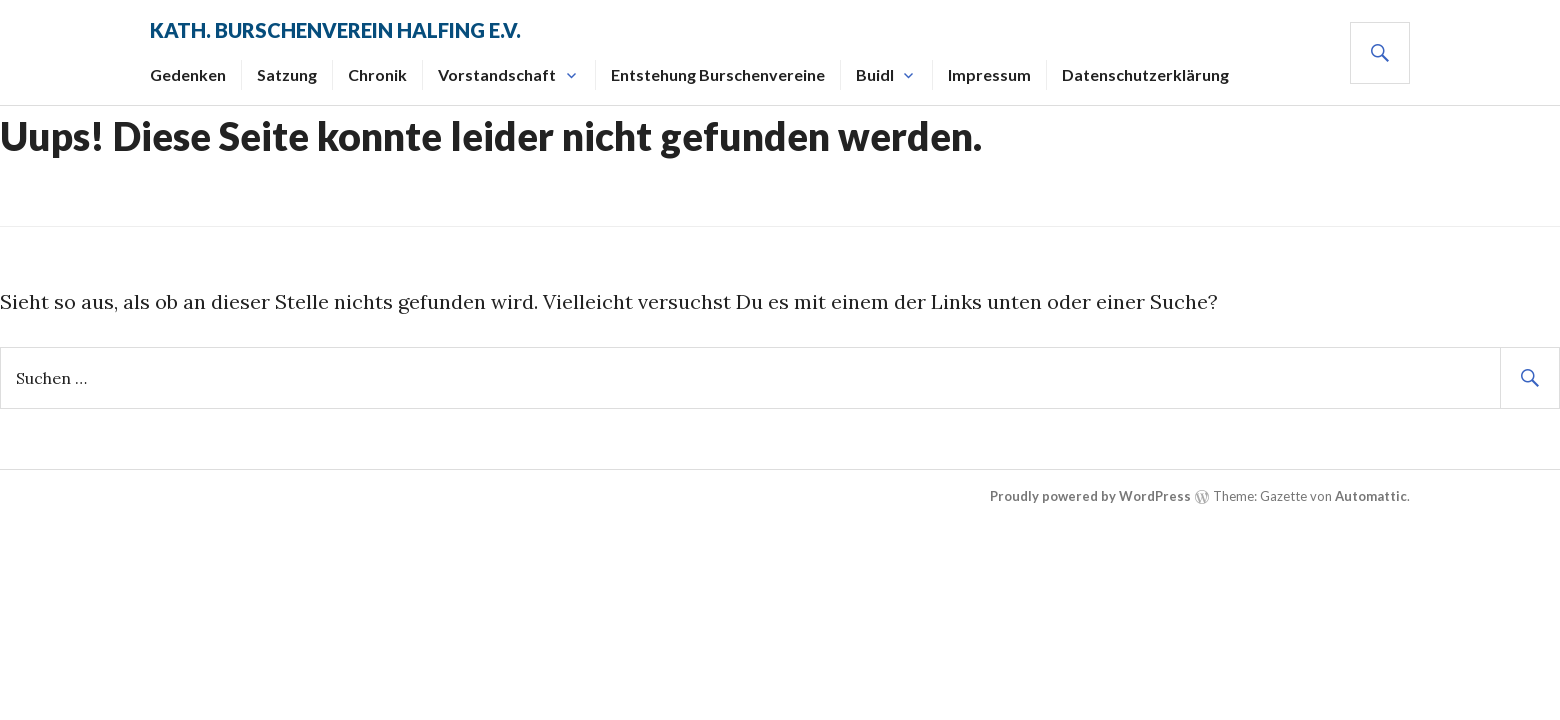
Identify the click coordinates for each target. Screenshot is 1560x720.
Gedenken (188, 74)
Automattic (1371, 496)
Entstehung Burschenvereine (718, 74)
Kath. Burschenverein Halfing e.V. (335, 30)
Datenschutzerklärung (1145, 74)
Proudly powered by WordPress (1090, 496)
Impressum (989, 74)
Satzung (287, 74)
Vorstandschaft (497, 74)
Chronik (377, 74)
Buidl (875, 74)
